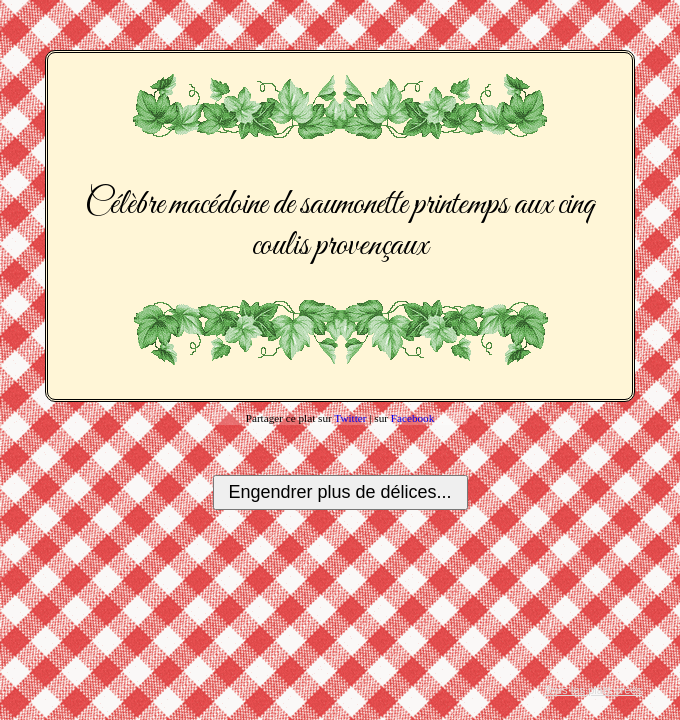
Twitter (350, 418)
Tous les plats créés (593, 690)
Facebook (413, 418)
